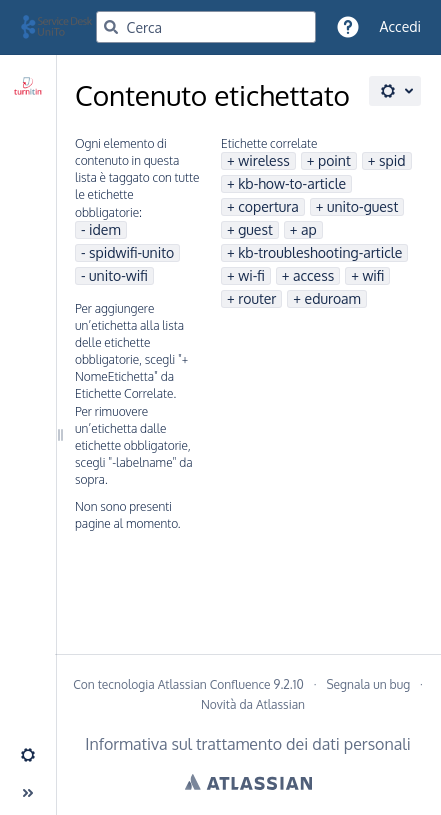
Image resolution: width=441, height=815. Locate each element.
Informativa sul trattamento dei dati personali (247, 744)
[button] (348, 27)
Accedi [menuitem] (400, 26)
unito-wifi (118, 275)
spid (392, 160)
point (334, 160)
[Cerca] (111, 27)
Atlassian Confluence (214, 684)
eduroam (333, 298)
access (313, 275)
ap (309, 229)
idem (104, 229)
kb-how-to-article (292, 183)
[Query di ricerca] (206, 27)
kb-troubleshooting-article (320, 252)
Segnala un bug (368, 684)
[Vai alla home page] (66, 27)
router (257, 298)
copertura (268, 206)
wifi (373, 275)
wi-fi (251, 275)
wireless (264, 160)
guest (255, 229)
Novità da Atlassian (253, 704)
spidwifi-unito (131, 252)
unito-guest (362, 206)
